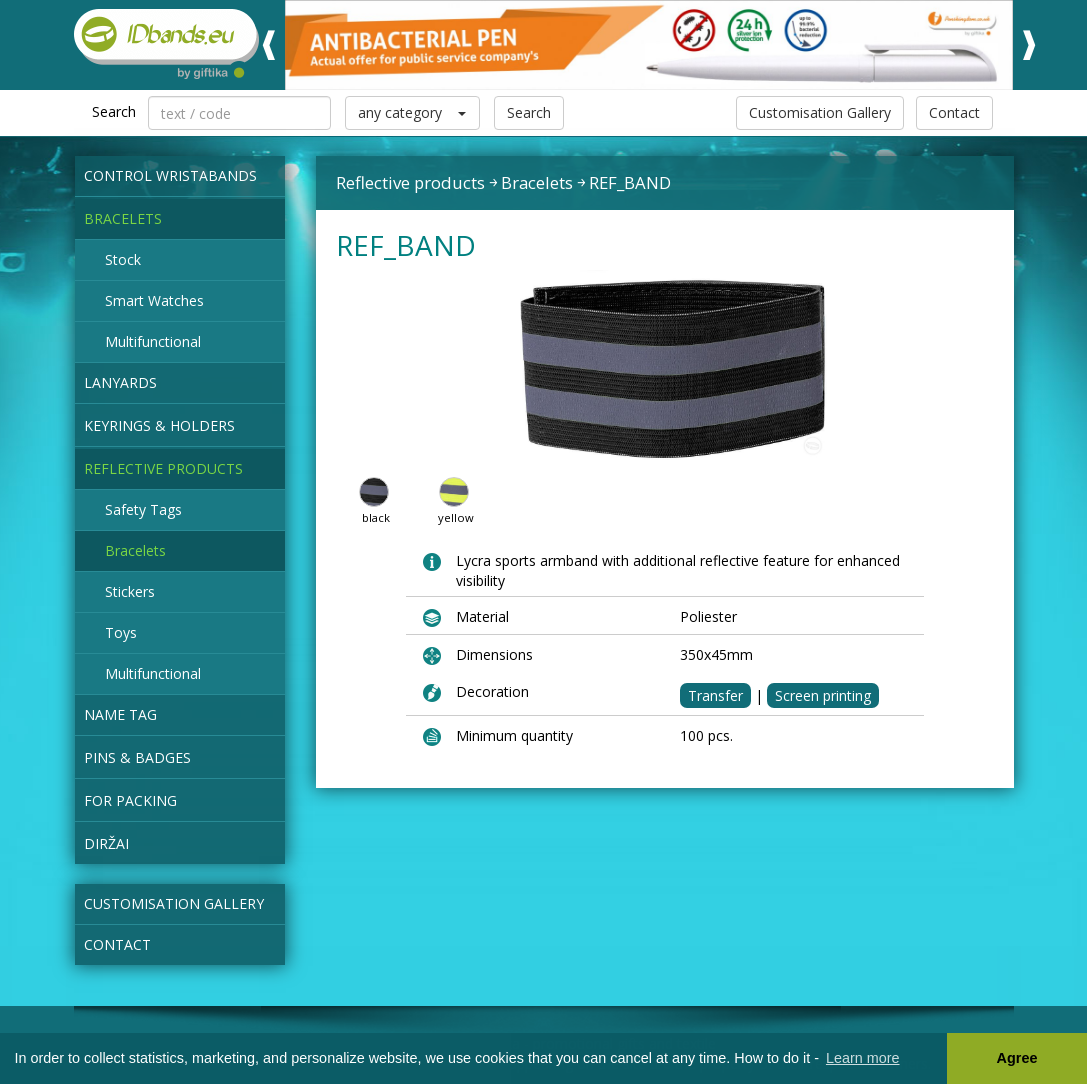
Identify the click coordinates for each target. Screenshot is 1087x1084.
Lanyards (120, 382)
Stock (123, 259)
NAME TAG (120, 714)
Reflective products (163, 468)
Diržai (106, 843)
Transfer (715, 695)
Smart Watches (154, 300)
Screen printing (823, 695)
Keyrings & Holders (159, 425)
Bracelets (123, 218)
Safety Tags (143, 509)
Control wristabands (170, 175)
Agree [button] (1017, 1058)
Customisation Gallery (820, 112)
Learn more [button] (863, 1058)
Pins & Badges (137, 757)
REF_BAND (630, 182)
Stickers (130, 591)
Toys (121, 632)
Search (529, 112)
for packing (130, 800)
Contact (954, 112)
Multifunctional (153, 341)
